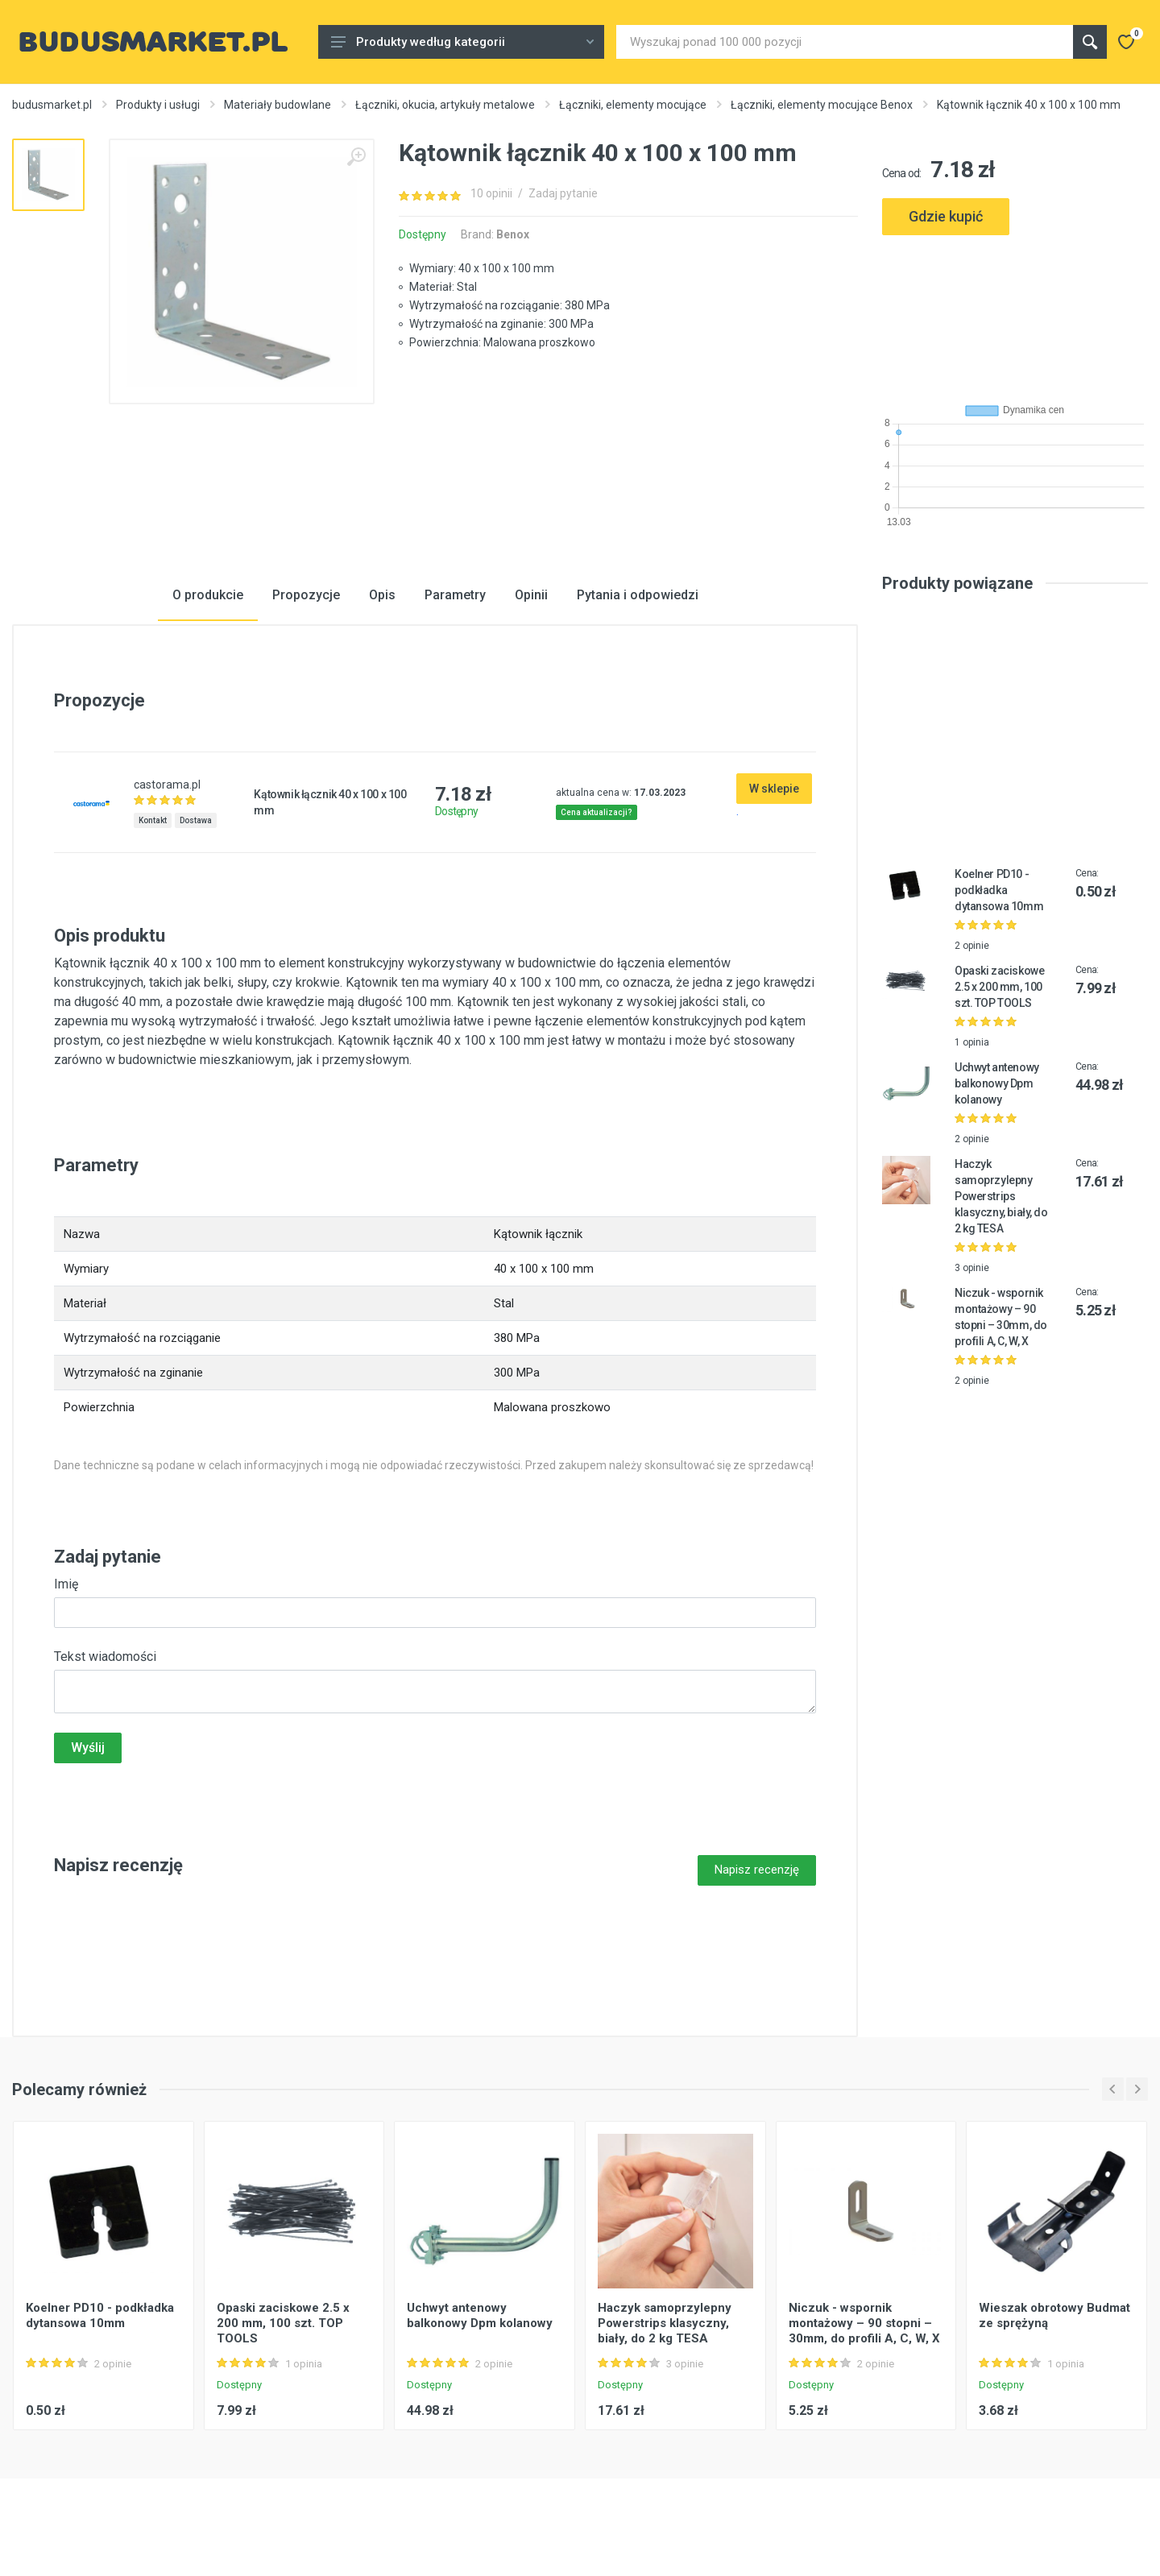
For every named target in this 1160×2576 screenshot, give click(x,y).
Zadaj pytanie (563, 193)
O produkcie (207, 595)
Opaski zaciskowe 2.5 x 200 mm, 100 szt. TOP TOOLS (999, 986)
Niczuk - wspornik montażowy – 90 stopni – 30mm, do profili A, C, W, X (864, 2323)
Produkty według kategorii (462, 42)
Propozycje (306, 595)
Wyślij (88, 1747)
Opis (382, 595)
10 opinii (491, 193)
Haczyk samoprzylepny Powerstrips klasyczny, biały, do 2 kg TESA (1001, 1196)
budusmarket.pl (52, 104)
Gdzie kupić (946, 216)
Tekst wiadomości (105, 1656)
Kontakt (153, 820)
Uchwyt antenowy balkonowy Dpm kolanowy (997, 1083)
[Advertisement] (1015, 312)
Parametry (455, 595)
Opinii (531, 595)
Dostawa (196, 820)
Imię (66, 1584)
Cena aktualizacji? (596, 812)
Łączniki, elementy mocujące (632, 104)
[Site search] (844, 42)
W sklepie (774, 788)
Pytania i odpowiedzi (637, 595)
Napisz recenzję (757, 1869)
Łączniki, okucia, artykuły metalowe (445, 104)
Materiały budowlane (277, 104)
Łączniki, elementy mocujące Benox (822, 104)
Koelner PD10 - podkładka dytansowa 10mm (999, 890)
